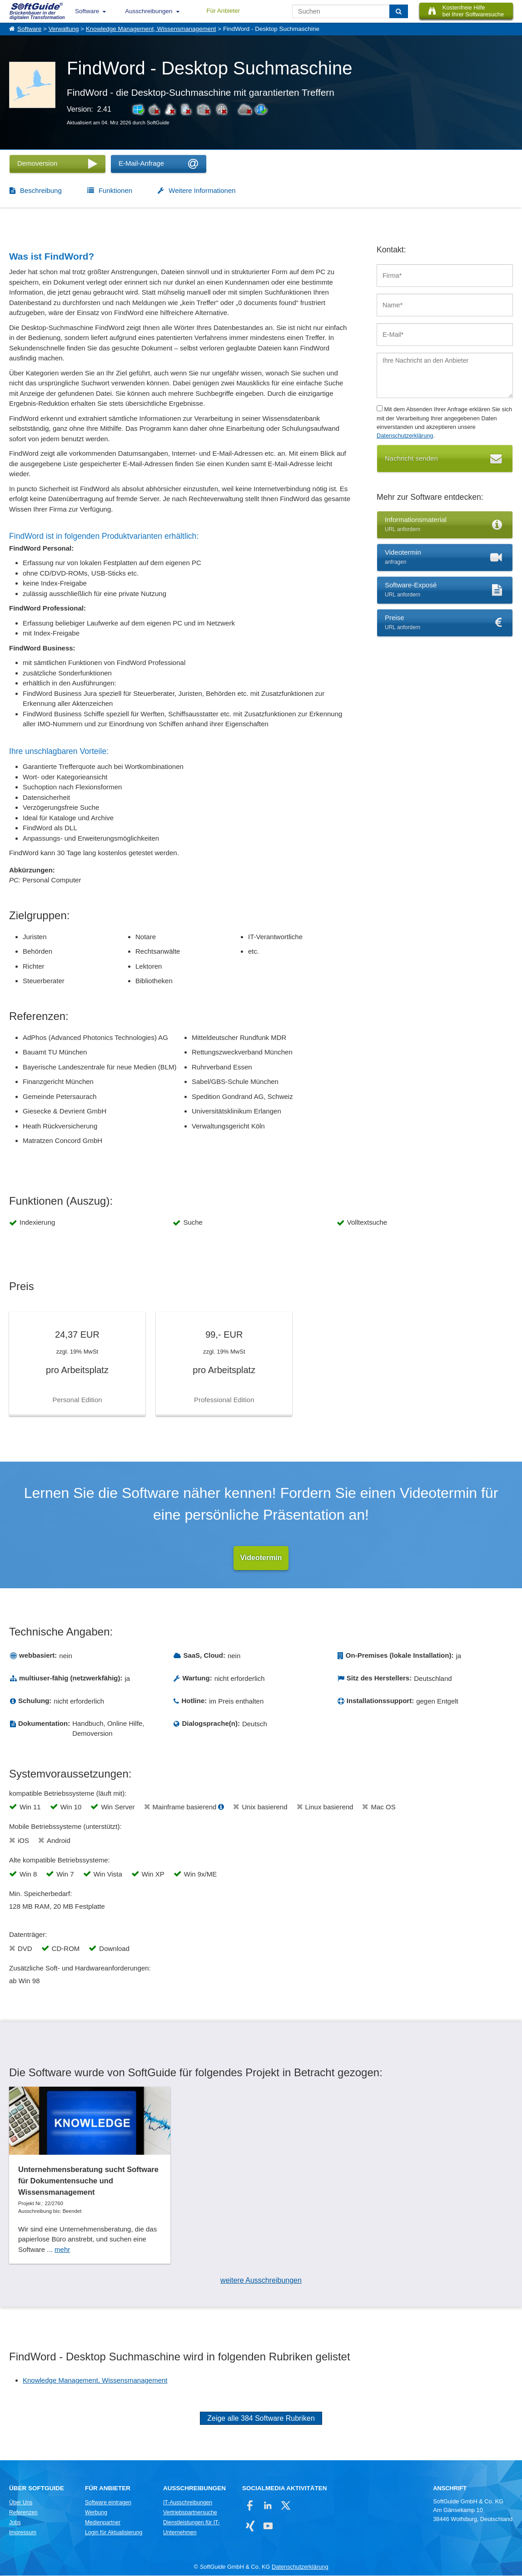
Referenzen (23, 2513)
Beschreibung (41, 190)
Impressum (22, 2533)
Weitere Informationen (202, 190)
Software (87, 11)
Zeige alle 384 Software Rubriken (261, 2419)
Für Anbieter (223, 10)
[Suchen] (398, 11)
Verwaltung (64, 28)
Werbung (96, 2513)
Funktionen (115, 190)
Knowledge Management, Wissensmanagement (151, 28)
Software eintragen (108, 2503)
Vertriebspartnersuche (190, 2513)
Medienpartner (102, 2523)
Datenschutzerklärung (405, 435)
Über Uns (20, 2503)
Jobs (15, 2523)
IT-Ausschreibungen (187, 2503)
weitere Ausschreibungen (261, 2281)
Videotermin (261, 1558)
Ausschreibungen (148, 11)
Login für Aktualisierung (113, 2533)
